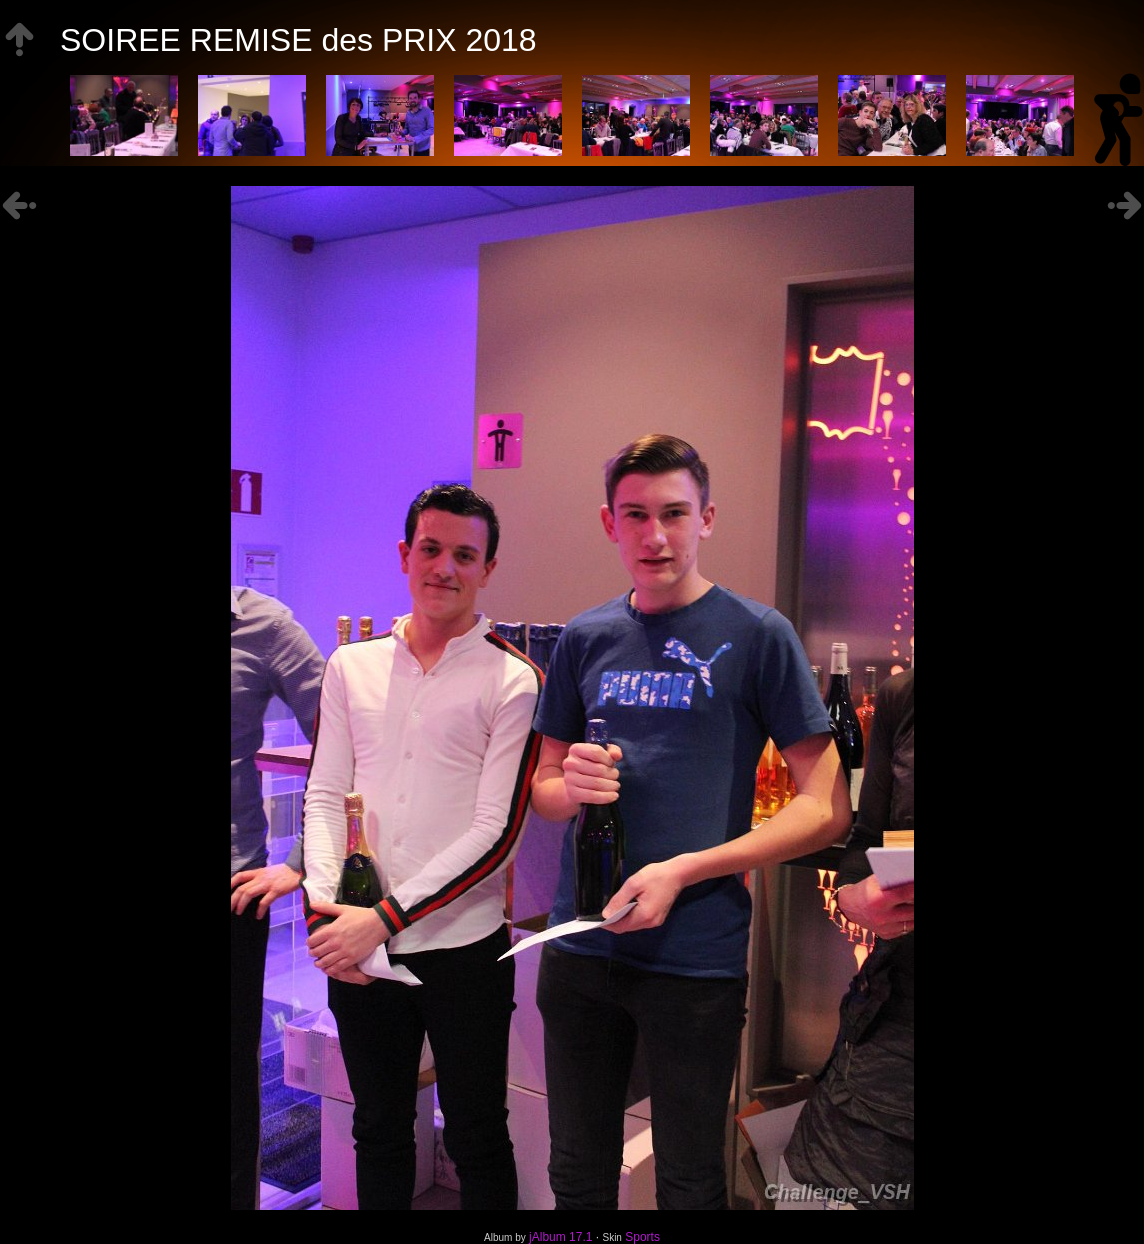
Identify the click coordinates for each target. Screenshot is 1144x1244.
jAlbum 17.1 (560, 1237)
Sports (642, 1237)
